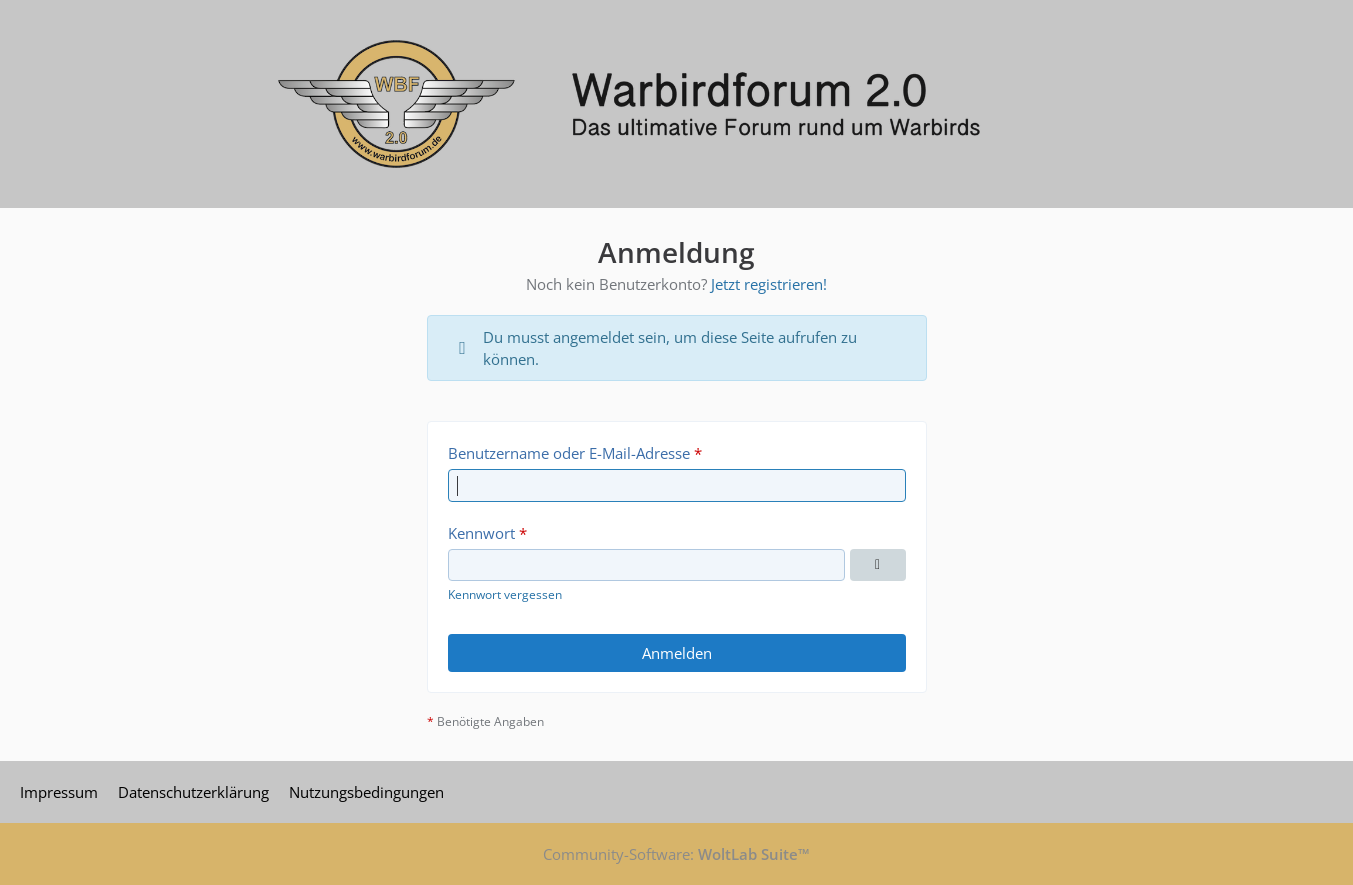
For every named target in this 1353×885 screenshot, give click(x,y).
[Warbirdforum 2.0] (676, 104)
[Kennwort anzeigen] (878, 565)
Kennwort (481, 533)
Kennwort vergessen (505, 594)
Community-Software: (676, 854)
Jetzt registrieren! (769, 284)
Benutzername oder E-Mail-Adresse (569, 453)
